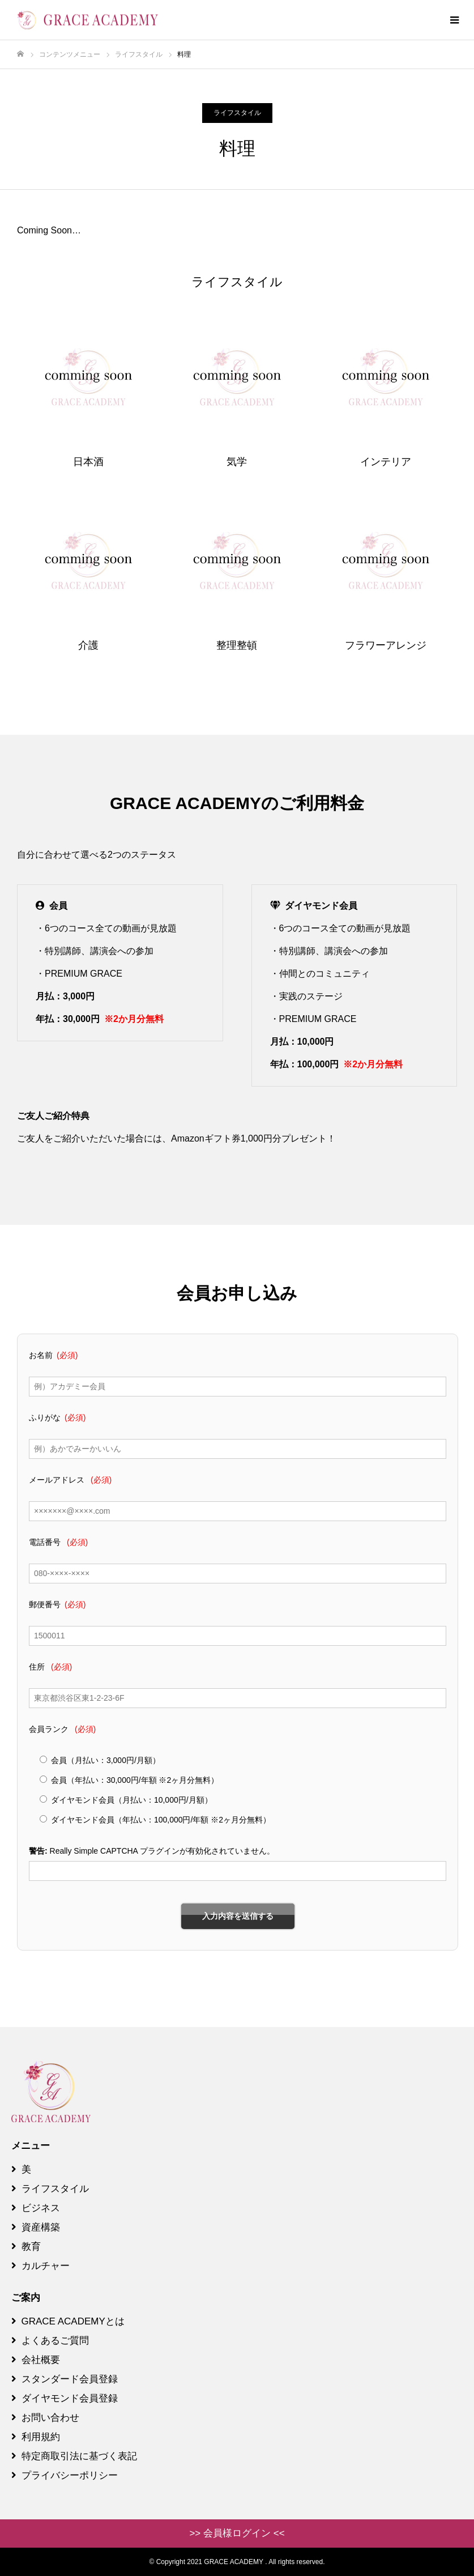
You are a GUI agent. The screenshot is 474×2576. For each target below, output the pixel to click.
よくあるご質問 (50, 2340)
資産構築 (35, 2227)
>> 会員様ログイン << (236, 2533)
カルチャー (40, 2265)
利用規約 (35, 2437)
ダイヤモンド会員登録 (64, 2398)
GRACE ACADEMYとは (68, 2321)
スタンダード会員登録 (64, 2379)
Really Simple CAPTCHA (94, 1850)
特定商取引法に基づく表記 (74, 2456)
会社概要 (35, 2359)
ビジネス (35, 2208)
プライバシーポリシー (64, 2475)
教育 (26, 2246)
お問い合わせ (45, 2417)
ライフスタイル (237, 113)
